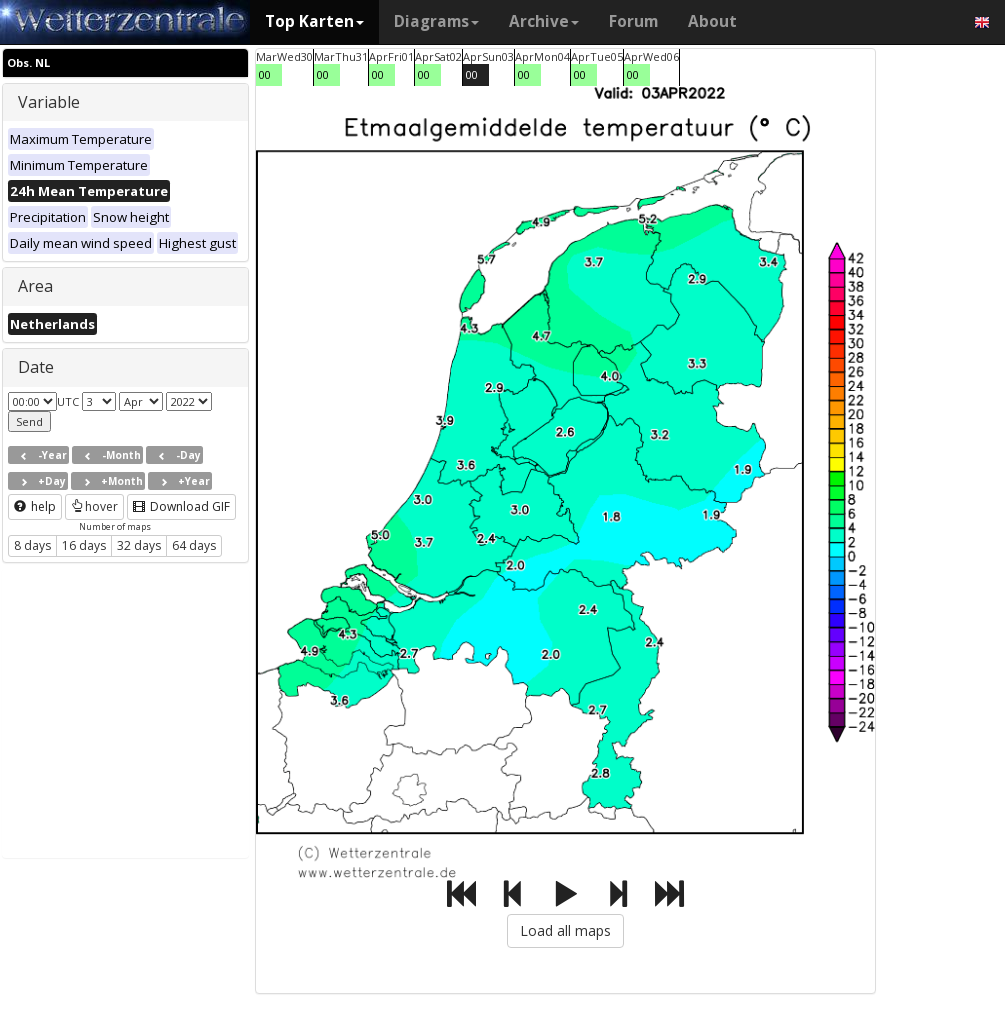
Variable (49, 102)
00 (265, 74)
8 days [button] (32, 545)
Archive (544, 21)
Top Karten (314, 21)
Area (35, 286)
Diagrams (436, 21)
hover (94, 506)
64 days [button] (194, 545)
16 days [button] (84, 545)
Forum (633, 21)
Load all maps (565, 930)
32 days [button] (139, 545)
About (712, 21)
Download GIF (181, 506)
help (35, 506)
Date (36, 367)
